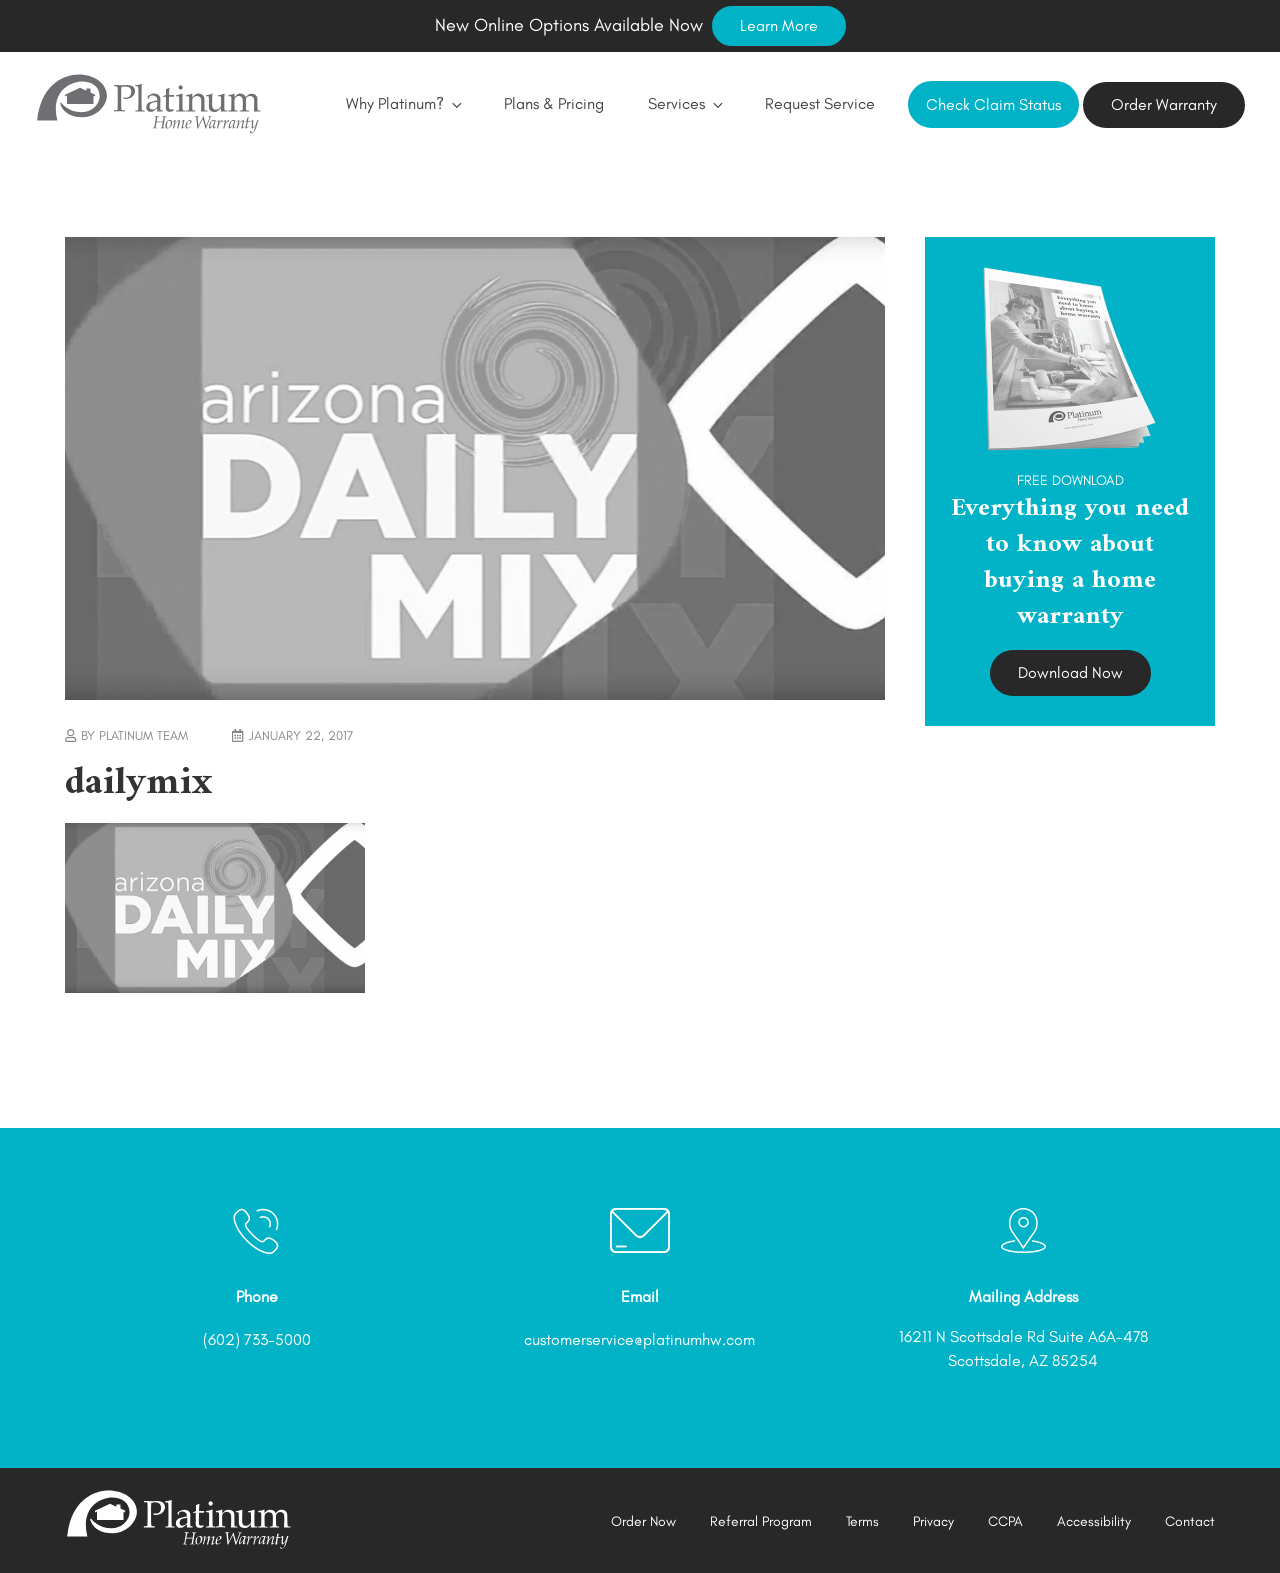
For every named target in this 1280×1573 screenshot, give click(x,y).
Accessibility (1094, 1521)
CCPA (1005, 1521)
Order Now (643, 1521)
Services (684, 103)
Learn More (779, 25)
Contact (1190, 1521)
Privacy (933, 1521)
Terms (862, 1521)
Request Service (820, 103)
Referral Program (761, 1521)
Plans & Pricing (554, 103)
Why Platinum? (403, 103)
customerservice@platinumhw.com (639, 1339)
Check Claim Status (993, 104)
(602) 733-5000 (257, 1339)
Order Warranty (1164, 104)
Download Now (1070, 672)
